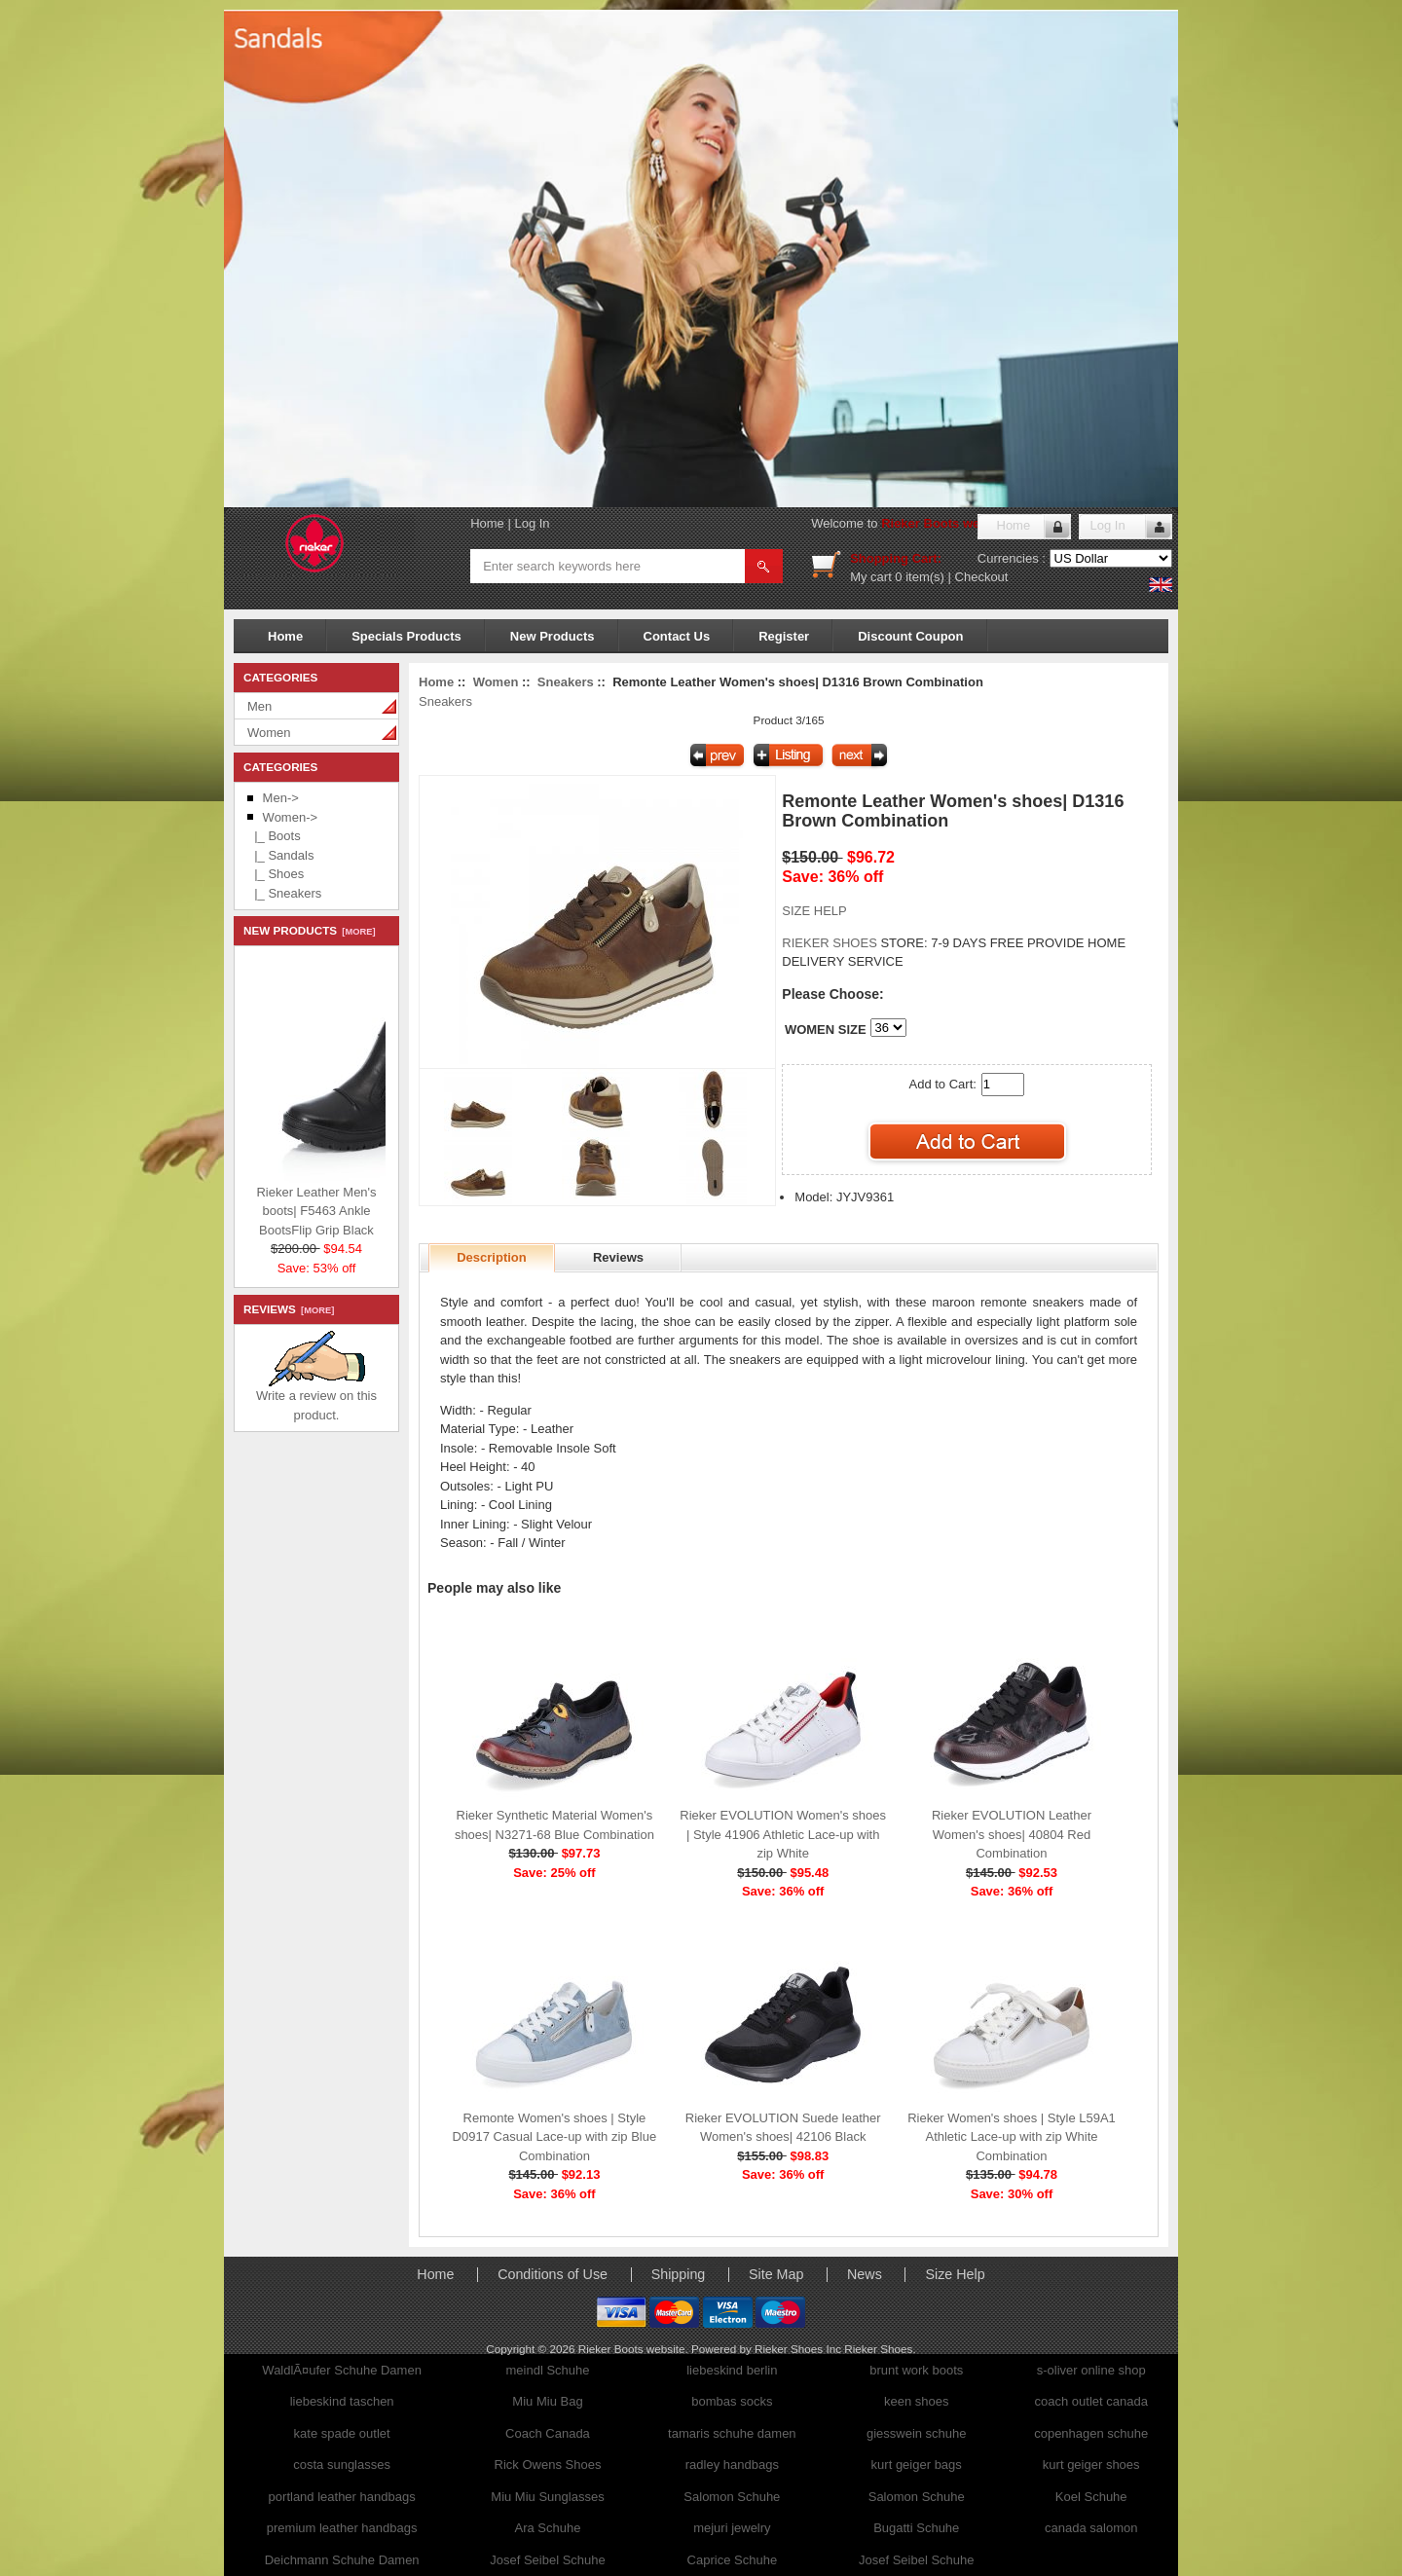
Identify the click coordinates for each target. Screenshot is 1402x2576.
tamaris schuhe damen (732, 2433)
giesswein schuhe (917, 2433)
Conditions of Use (553, 2274)
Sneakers (565, 682)
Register (783, 636)
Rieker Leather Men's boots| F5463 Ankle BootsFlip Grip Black (369, 1208)
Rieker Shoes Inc (799, 2348)
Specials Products (406, 636)
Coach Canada (547, 2433)
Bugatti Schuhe (916, 2528)
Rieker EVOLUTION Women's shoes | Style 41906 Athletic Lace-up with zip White (783, 1834)
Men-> (281, 798)
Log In (531, 523)
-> (290, 817)
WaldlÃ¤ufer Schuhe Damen (342, 2370)
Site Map (776, 2274)
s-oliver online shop (1091, 2370)
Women (269, 732)
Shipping (678, 2274)
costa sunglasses (341, 2464)
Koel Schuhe (1091, 2496)
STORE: (854, 943)
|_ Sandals (280, 855)
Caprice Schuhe (732, 2560)
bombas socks (731, 2401)
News (864, 2274)
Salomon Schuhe (731, 2496)
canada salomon (1091, 2528)
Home (487, 523)
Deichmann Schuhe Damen (342, 2560)
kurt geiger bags (916, 2464)
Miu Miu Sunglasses (547, 2496)
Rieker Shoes (878, 2348)
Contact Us (677, 636)
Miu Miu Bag (547, 2401)
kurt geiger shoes (1091, 2464)
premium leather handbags (342, 2528)
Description (492, 1257)
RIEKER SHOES (831, 943)
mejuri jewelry (731, 2528)
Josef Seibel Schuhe (548, 2560)
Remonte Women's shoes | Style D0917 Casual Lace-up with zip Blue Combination (555, 2137)
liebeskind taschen (342, 2401)
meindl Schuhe (547, 2370)
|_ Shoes (275, 873)
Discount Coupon (910, 636)
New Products (552, 636)
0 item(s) (919, 577)
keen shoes (916, 2401)
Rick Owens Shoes (548, 2464)
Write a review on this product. (316, 1398)
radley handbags (732, 2464)
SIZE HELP (814, 910)
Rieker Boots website (945, 523)
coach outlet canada (1091, 2401)
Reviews (618, 1257)
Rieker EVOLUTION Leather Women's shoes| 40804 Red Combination (1011, 1834)
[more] (356, 932)
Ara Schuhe (548, 2528)
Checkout (982, 577)
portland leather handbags (342, 2496)
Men (259, 706)
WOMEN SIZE (826, 1029)
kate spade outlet (342, 2433)
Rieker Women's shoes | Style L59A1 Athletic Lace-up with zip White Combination (1011, 2137)
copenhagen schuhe (1091, 2433)
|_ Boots (274, 835)
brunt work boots (916, 2370)
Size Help (954, 2274)
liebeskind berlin (731, 2370)
